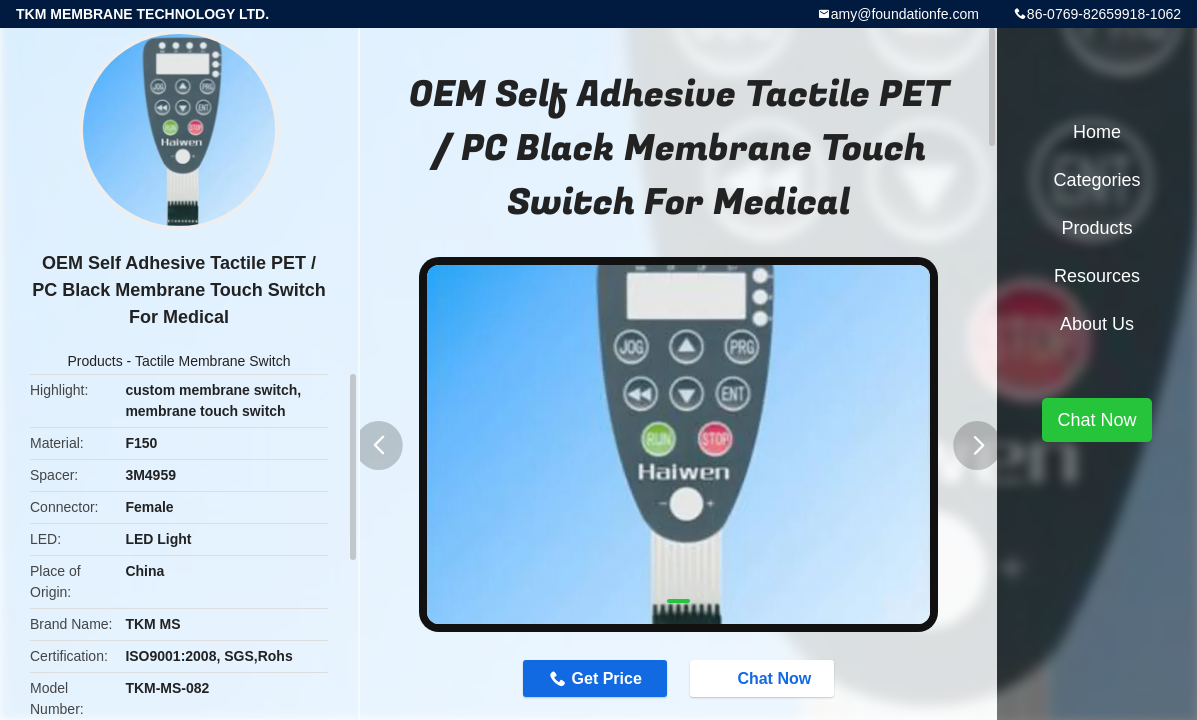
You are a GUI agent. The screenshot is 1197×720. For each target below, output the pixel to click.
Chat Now (764, 678)
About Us (1097, 324)
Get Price (607, 678)
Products (94, 361)
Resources (1097, 276)
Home (1097, 132)
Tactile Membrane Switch (213, 361)
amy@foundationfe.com (905, 14)
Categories (1096, 180)
